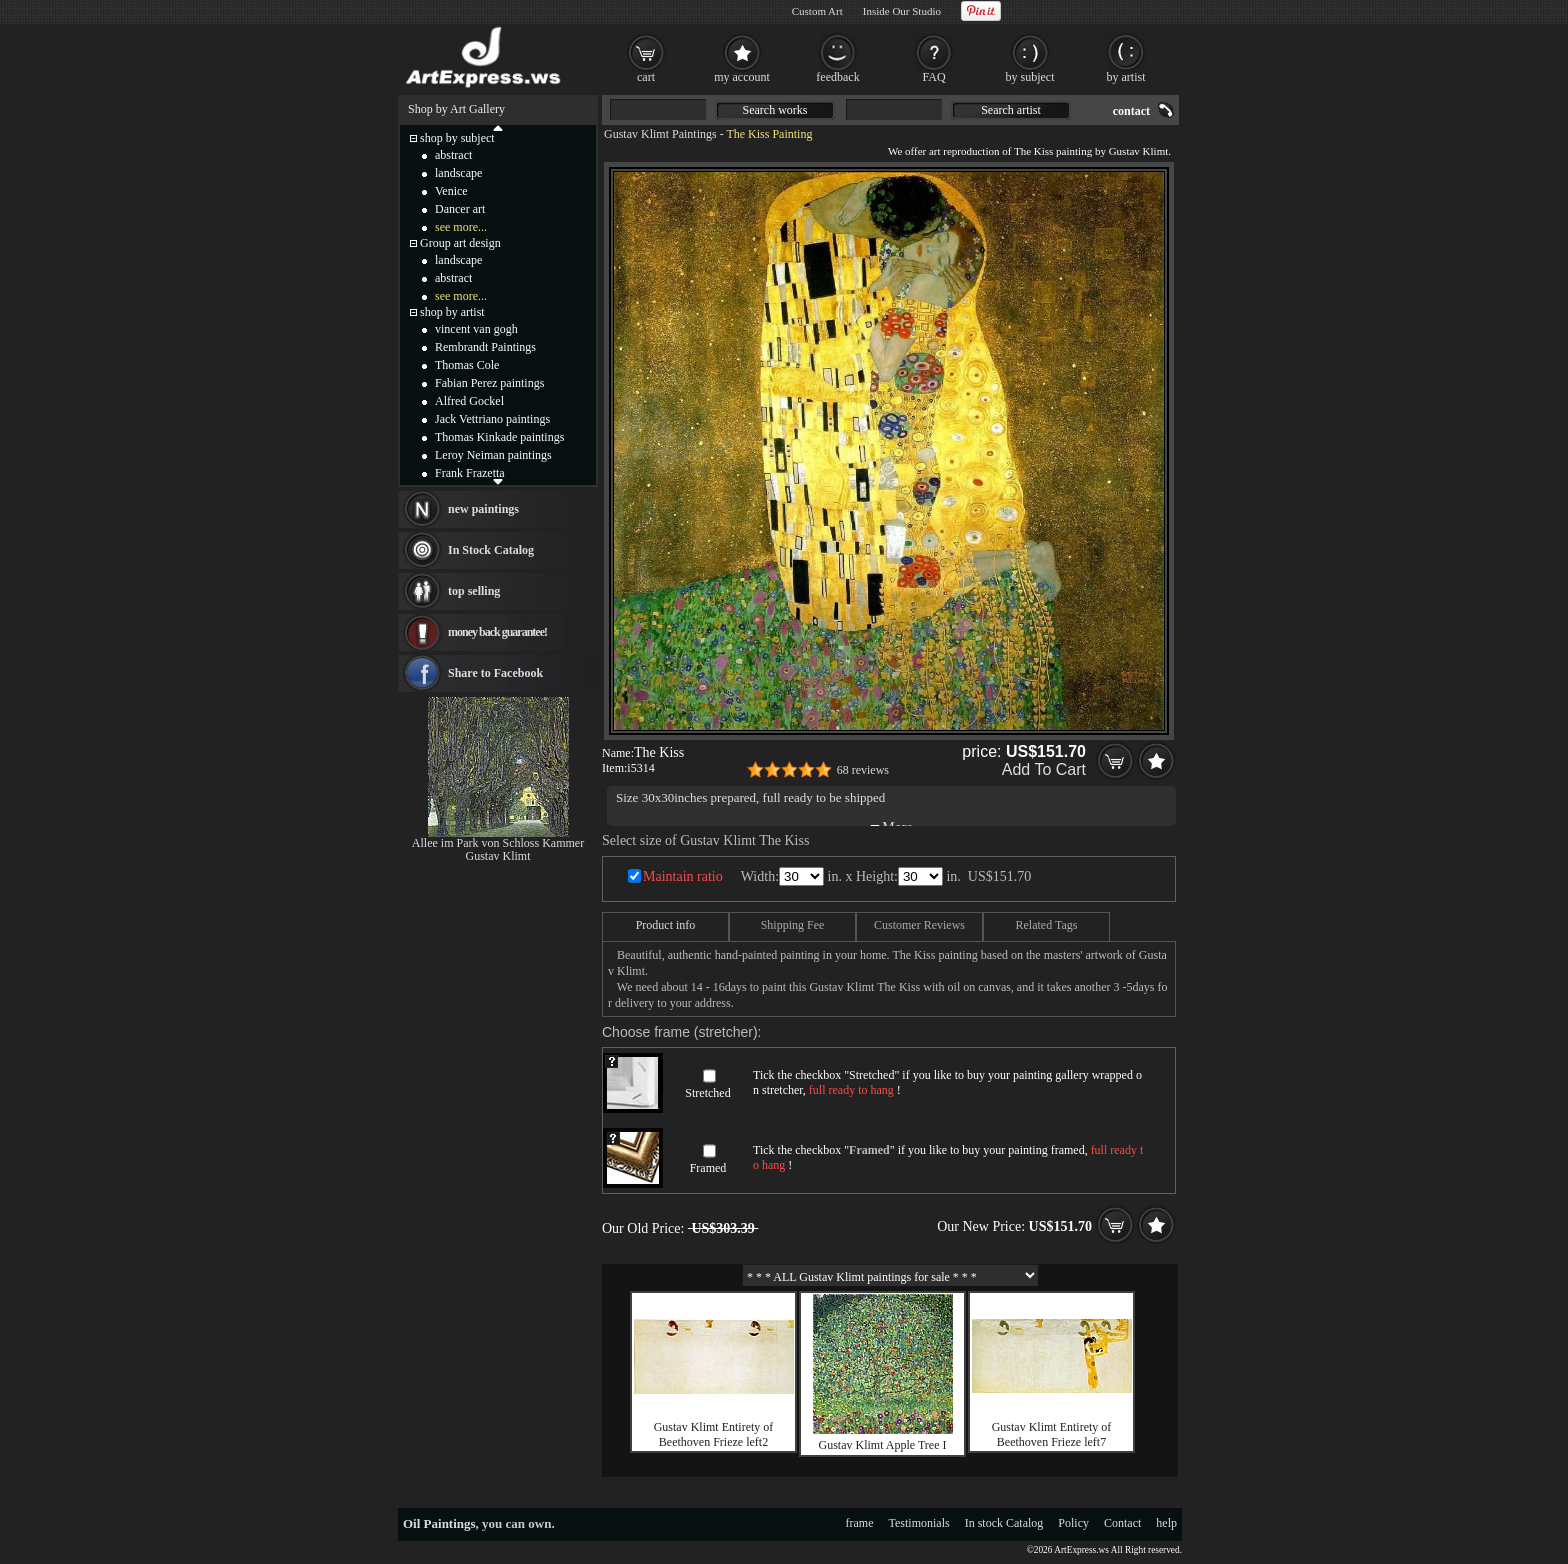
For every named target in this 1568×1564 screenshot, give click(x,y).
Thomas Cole (467, 365)
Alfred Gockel (469, 401)
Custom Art (817, 11)
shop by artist (452, 312)
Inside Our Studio (902, 11)
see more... (461, 227)
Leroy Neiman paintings (493, 455)
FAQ (933, 77)
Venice (451, 191)
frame (860, 1523)
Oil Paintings (439, 1523)
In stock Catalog (1004, 1523)
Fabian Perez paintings (489, 383)
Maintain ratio (683, 876)
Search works (775, 110)
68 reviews (863, 770)
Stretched (707, 1093)
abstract (453, 155)
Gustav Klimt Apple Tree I (883, 1445)
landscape (458, 173)
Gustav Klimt (498, 856)
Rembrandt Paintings (485, 347)
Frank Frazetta (470, 473)
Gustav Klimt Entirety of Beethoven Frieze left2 (714, 1434)
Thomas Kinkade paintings (499, 437)
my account (742, 77)
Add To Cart (1044, 769)
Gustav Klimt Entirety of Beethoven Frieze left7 (1052, 1434)
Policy (1073, 1523)
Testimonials (919, 1523)
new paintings (483, 509)
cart (646, 77)
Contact (1122, 1523)
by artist (1126, 77)
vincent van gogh (476, 329)
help (1166, 1523)
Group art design (460, 243)
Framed (708, 1168)
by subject (1030, 77)
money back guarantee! (497, 632)
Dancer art (460, 209)
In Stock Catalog (491, 550)
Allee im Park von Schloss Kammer (498, 843)
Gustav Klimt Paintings (660, 134)
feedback (837, 77)
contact (1131, 111)
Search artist (1011, 110)
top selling (474, 591)
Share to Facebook (495, 673)
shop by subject (457, 138)
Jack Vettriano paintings (492, 419)
